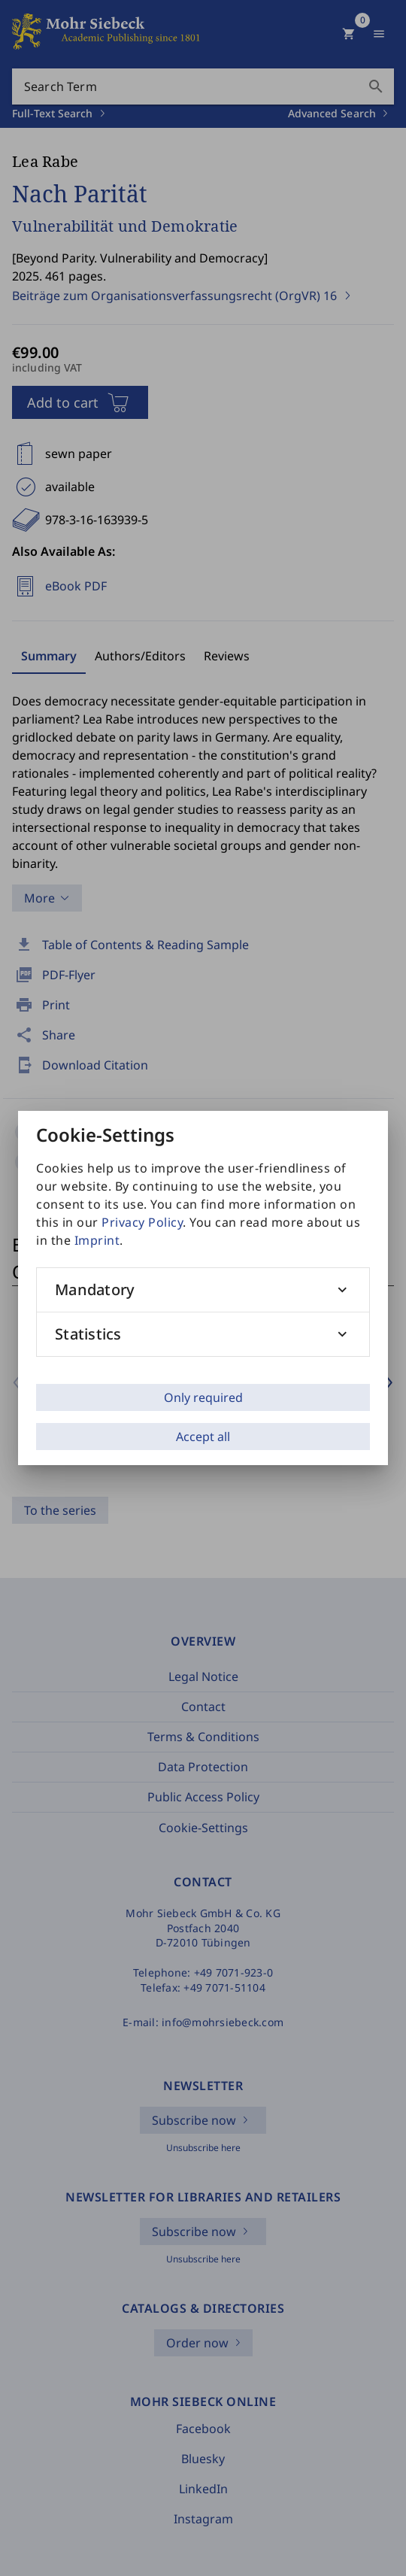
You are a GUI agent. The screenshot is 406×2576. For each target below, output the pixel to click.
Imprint (97, 1240)
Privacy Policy (142, 1222)
